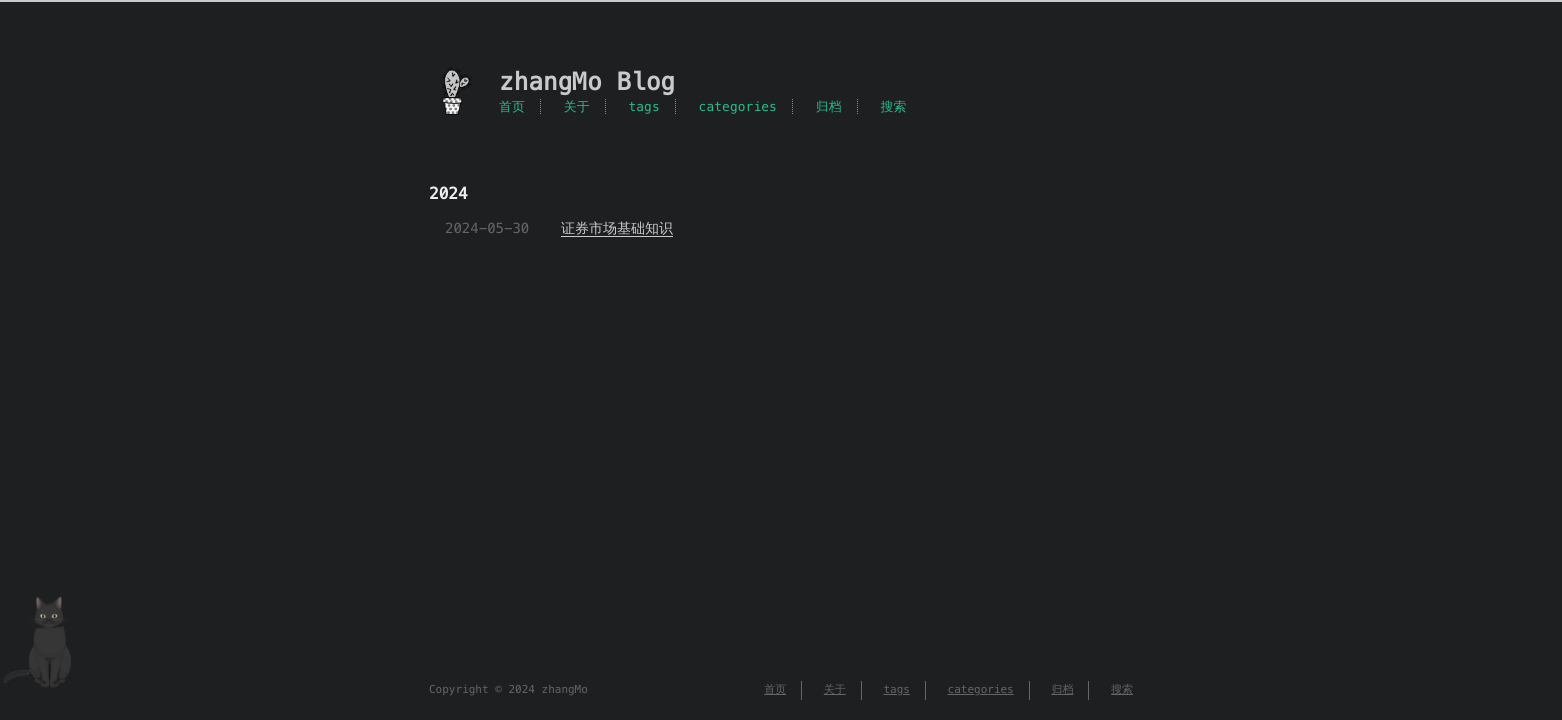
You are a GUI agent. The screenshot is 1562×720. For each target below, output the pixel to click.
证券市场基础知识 (617, 228)
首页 (512, 106)
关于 (577, 106)
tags (643, 106)
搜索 (893, 106)
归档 (829, 106)
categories (738, 106)
